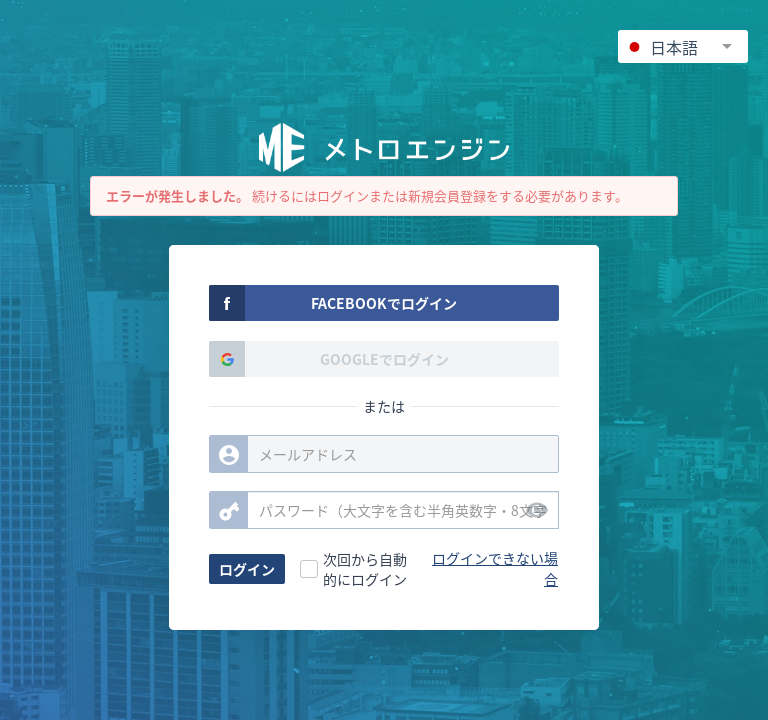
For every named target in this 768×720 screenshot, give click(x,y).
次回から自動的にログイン (365, 569)
